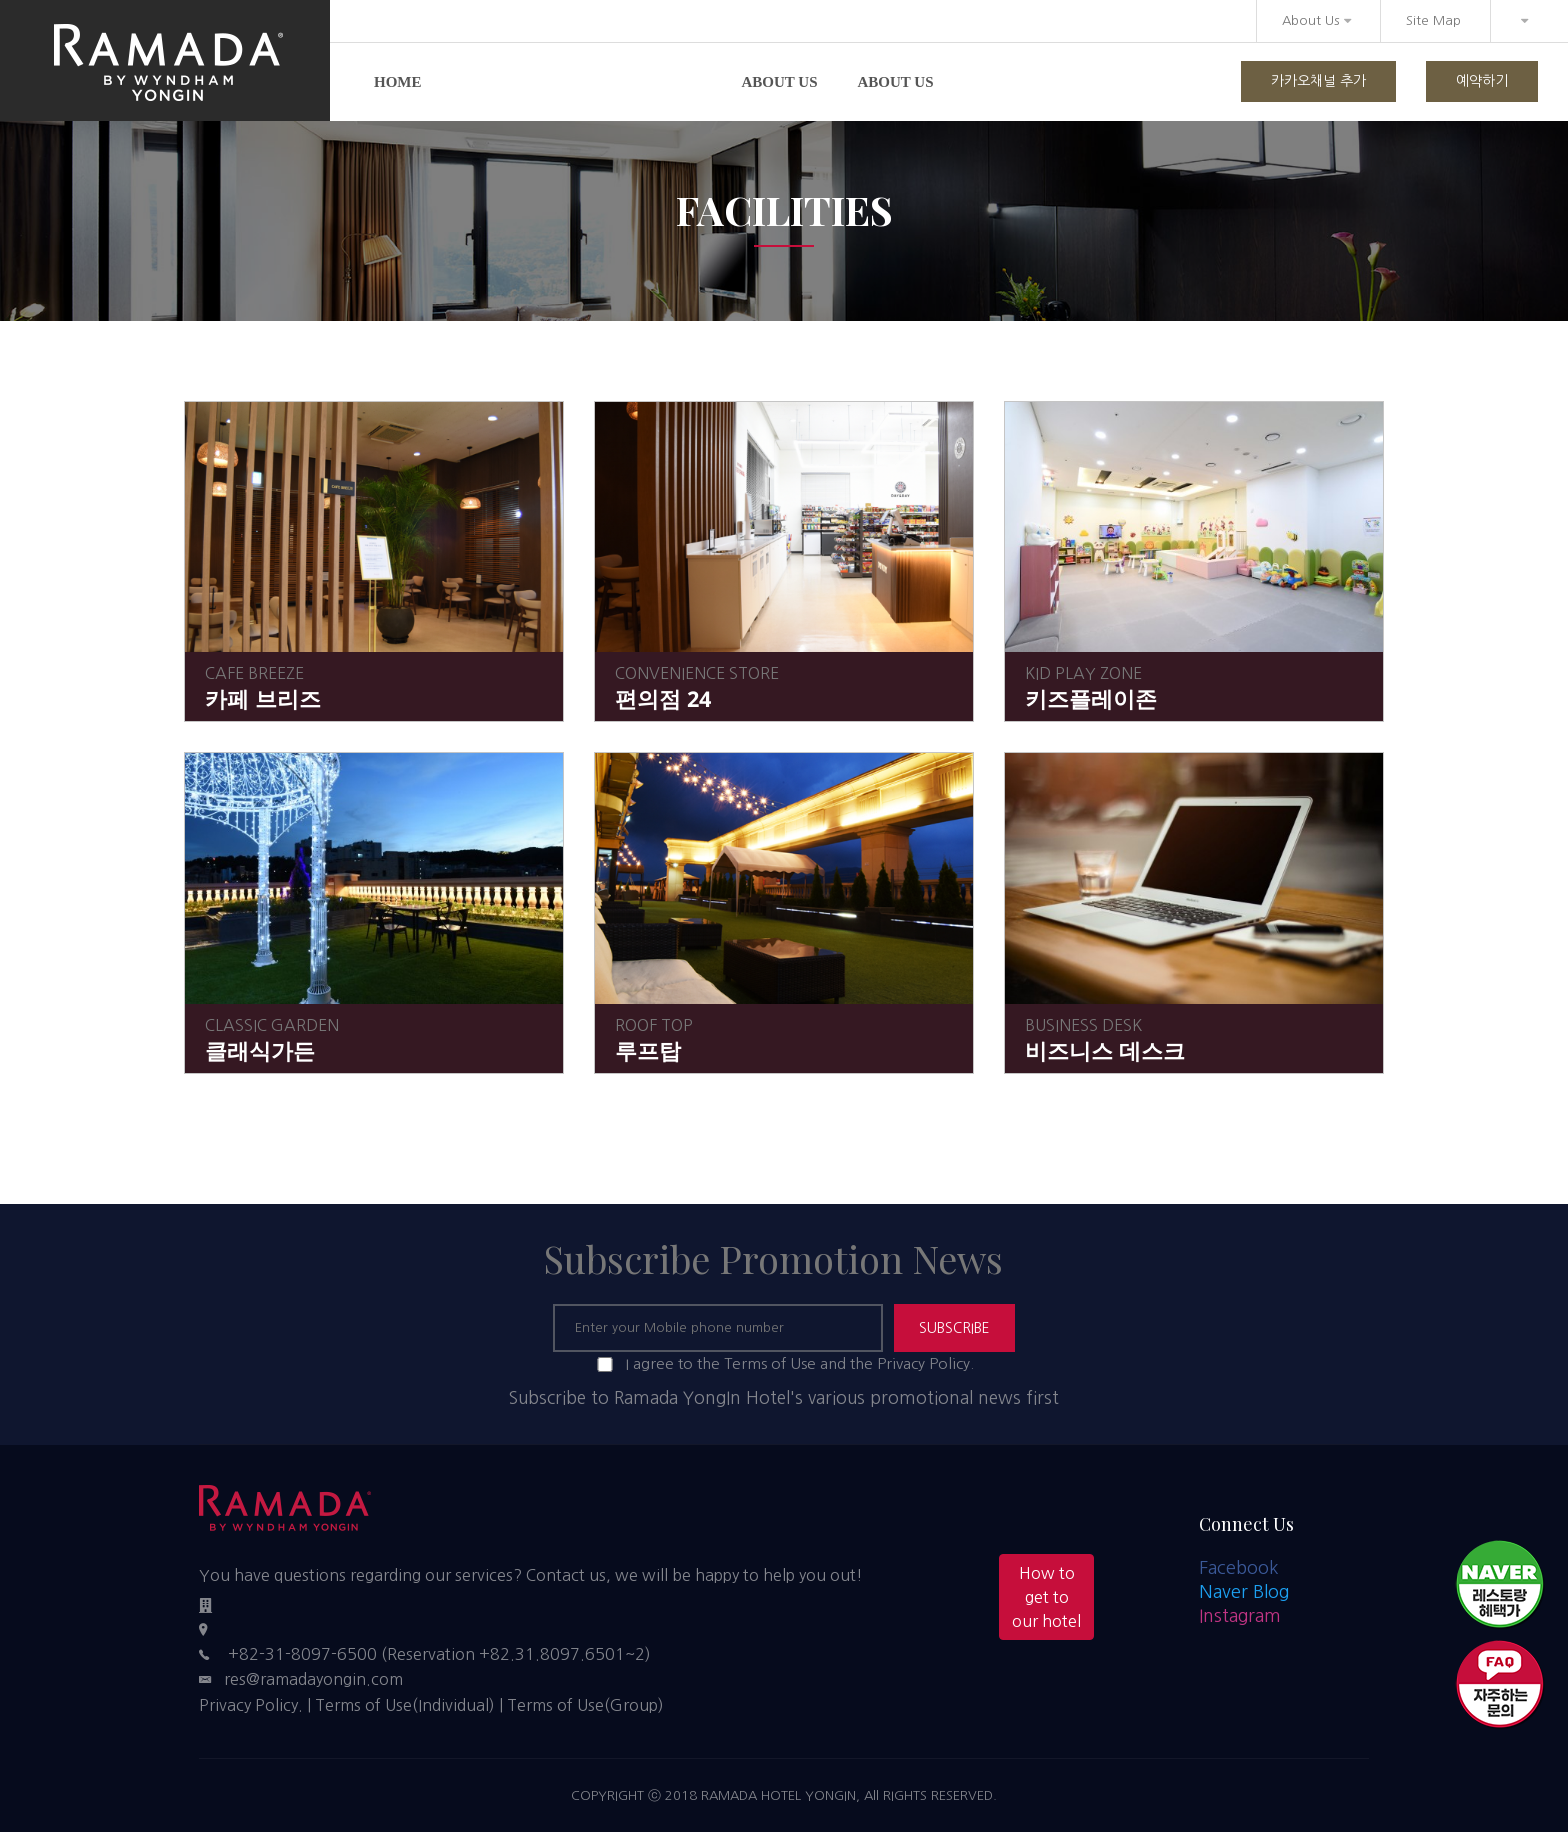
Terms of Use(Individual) (405, 1705)
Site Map (1433, 20)
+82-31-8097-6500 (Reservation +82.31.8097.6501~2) (439, 1654)
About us (780, 82)
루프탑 (648, 1051)
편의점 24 (663, 699)
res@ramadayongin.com (313, 1679)
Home (398, 82)
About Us (1316, 20)
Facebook (1239, 1568)
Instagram (1240, 1616)
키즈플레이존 (1091, 699)
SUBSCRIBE (954, 1328)
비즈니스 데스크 (1105, 1051)
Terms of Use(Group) (585, 1705)
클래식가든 (260, 1051)
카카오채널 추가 (1318, 81)
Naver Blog (1244, 1592)
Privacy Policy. (251, 1705)
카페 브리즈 (263, 699)
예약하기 (1482, 81)
